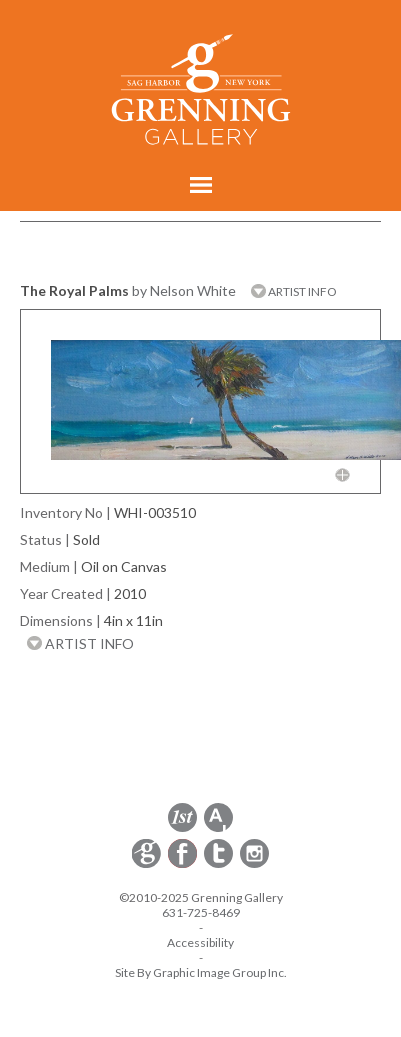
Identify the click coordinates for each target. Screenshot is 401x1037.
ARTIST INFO (294, 291)
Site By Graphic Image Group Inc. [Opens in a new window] (201, 972)
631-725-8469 (201, 912)
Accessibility (200, 942)
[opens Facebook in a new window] (184, 864)
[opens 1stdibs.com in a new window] (182, 828)
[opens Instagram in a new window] (254, 864)
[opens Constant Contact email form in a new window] (148, 864)
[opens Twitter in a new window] (220, 864)
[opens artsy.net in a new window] (218, 828)
